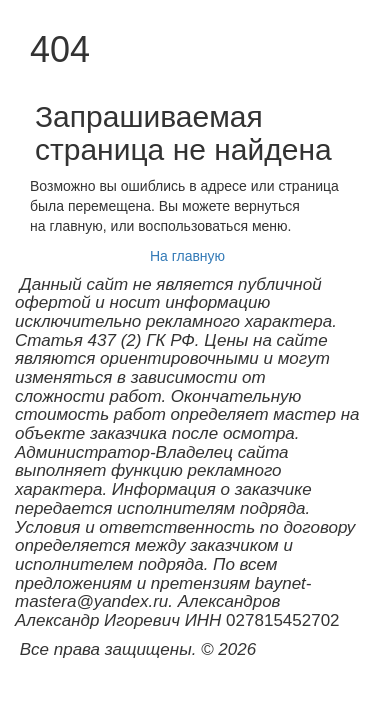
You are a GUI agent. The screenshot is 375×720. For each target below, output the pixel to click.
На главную (187, 256)
